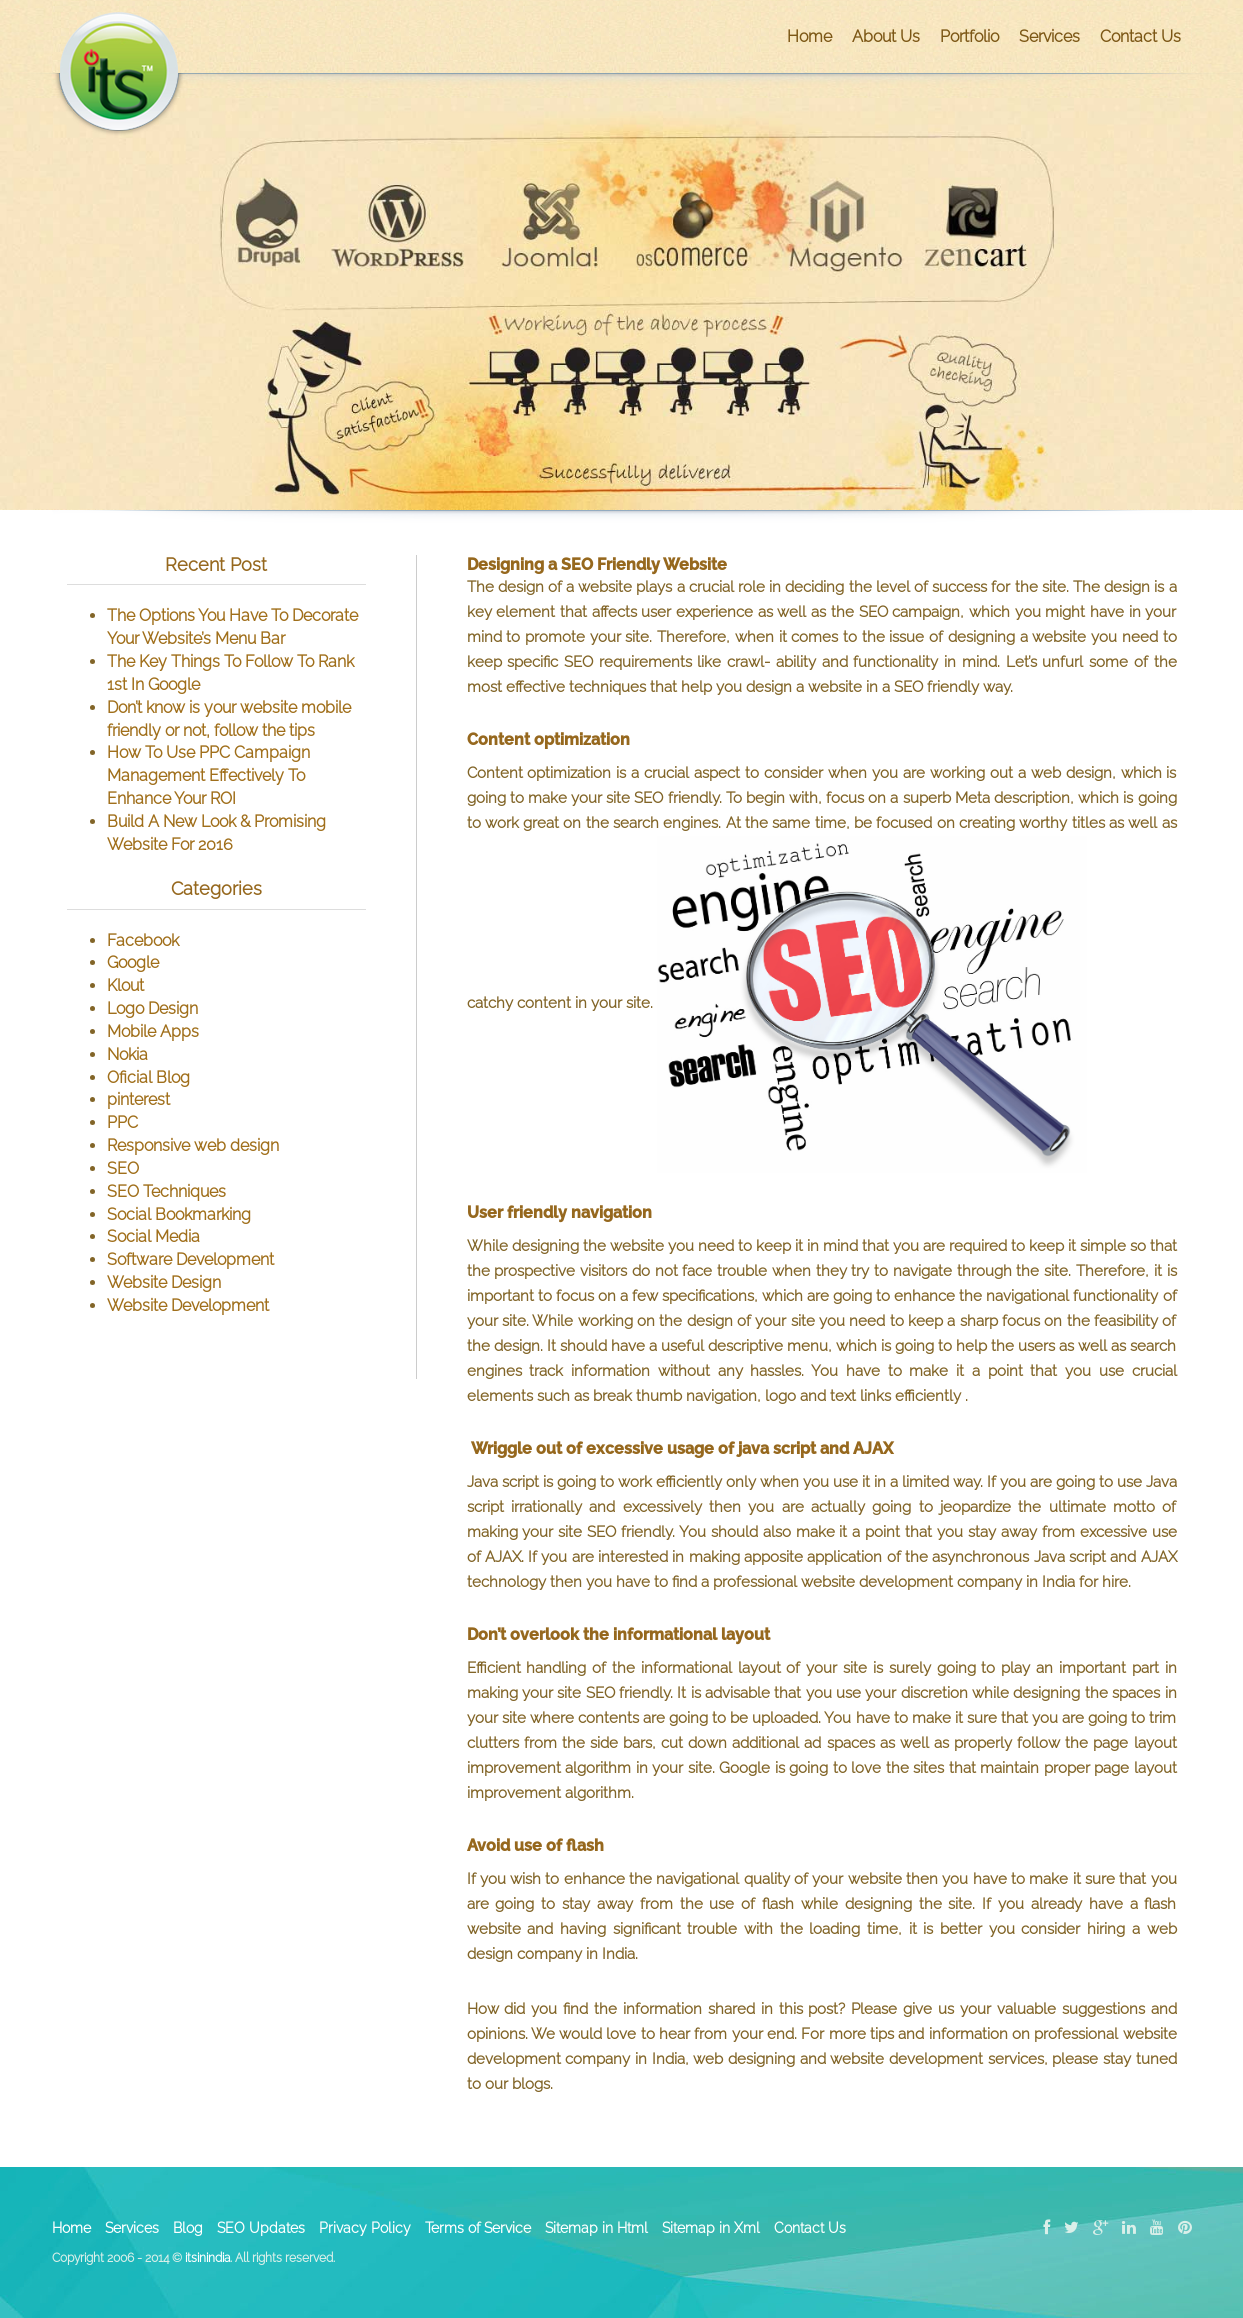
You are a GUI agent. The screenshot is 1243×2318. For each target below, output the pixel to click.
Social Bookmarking (179, 1214)
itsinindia (207, 2258)
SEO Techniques (166, 1191)
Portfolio (969, 36)
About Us (886, 36)
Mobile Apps (153, 1031)
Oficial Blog (148, 1077)
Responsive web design (193, 1145)
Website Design (164, 1282)
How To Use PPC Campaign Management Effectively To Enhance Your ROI (208, 775)
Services (1049, 36)
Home (809, 36)
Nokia (127, 1054)
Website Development (188, 1305)
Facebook (143, 940)
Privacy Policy (365, 2228)
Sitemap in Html (596, 2228)
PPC (122, 1122)
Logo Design (152, 1008)
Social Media (153, 1236)
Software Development (190, 1259)
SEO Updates (261, 2228)
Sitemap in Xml (711, 2228)
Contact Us (1140, 36)
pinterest (138, 1099)
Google (133, 962)
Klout (125, 985)
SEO (123, 1168)
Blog (188, 2228)
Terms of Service (478, 2228)
